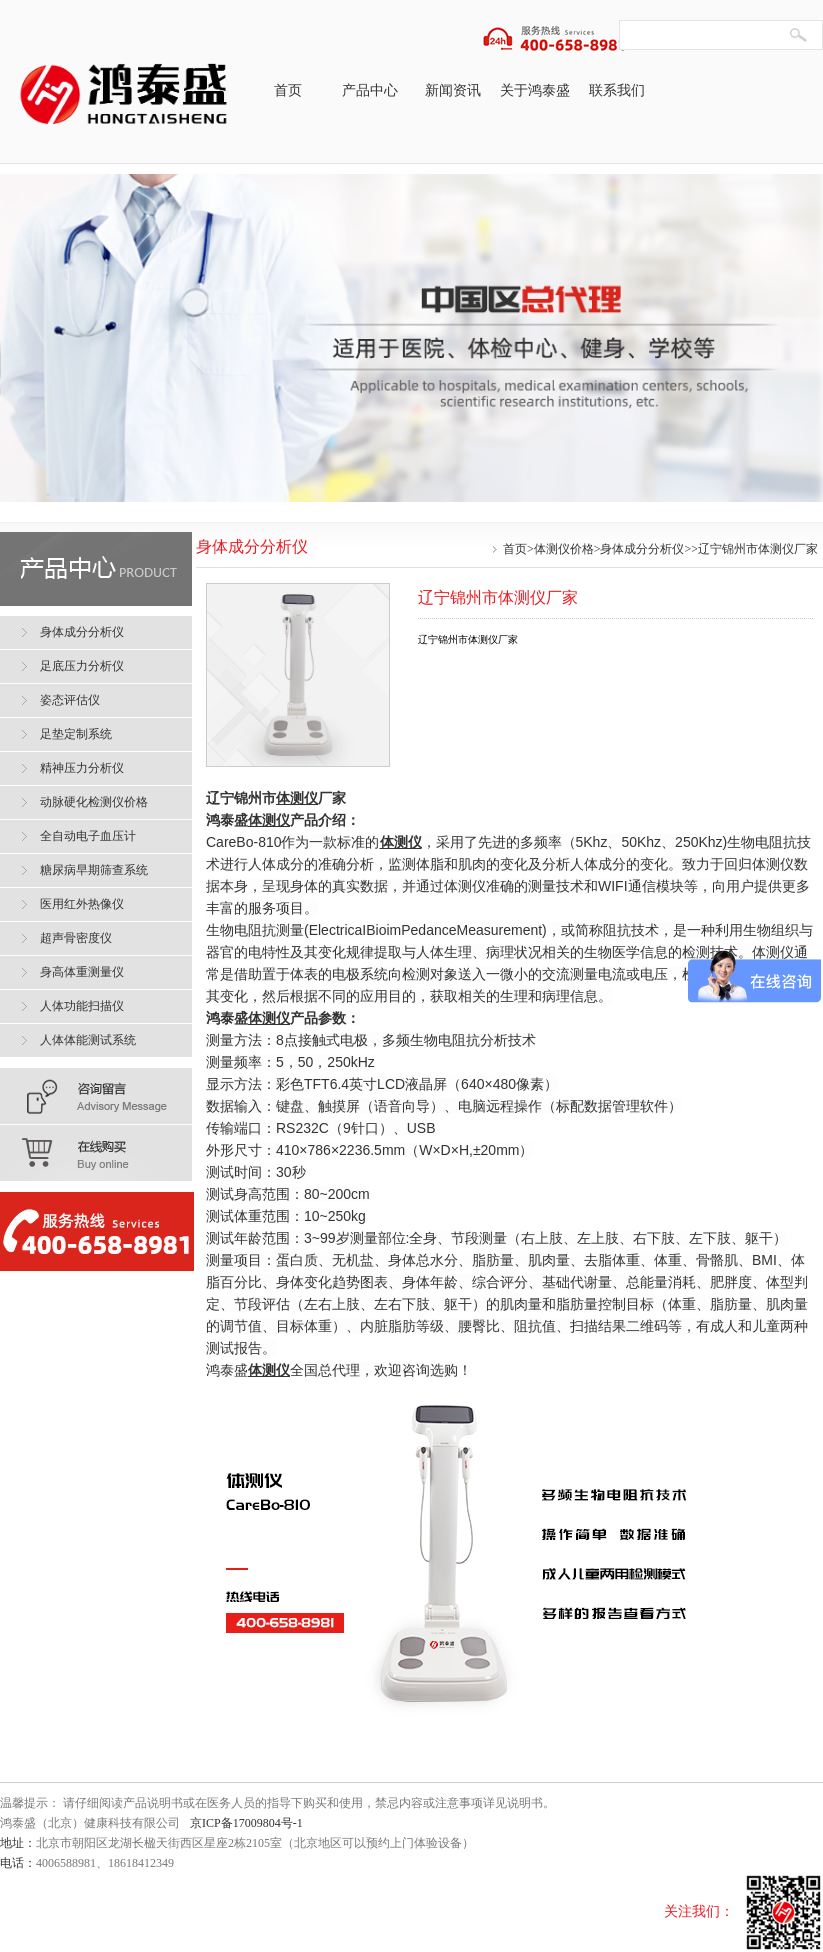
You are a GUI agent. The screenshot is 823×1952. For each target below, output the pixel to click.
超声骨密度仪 (76, 938)
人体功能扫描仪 (82, 1006)
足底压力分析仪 (82, 666)
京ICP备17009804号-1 (246, 1823)
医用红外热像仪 (82, 904)
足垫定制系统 (76, 734)
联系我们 (617, 90)
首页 (288, 90)
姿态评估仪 (70, 700)
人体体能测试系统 (88, 1040)
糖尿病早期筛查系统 (94, 870)
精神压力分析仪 (82, 768)
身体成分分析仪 (642, 549)
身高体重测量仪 (82, 972)
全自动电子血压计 (88, 836)
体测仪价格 (564, 549)
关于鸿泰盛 (535, 90)
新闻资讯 (453, 90)
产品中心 (370, 90)
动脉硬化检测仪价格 (94, 802)
